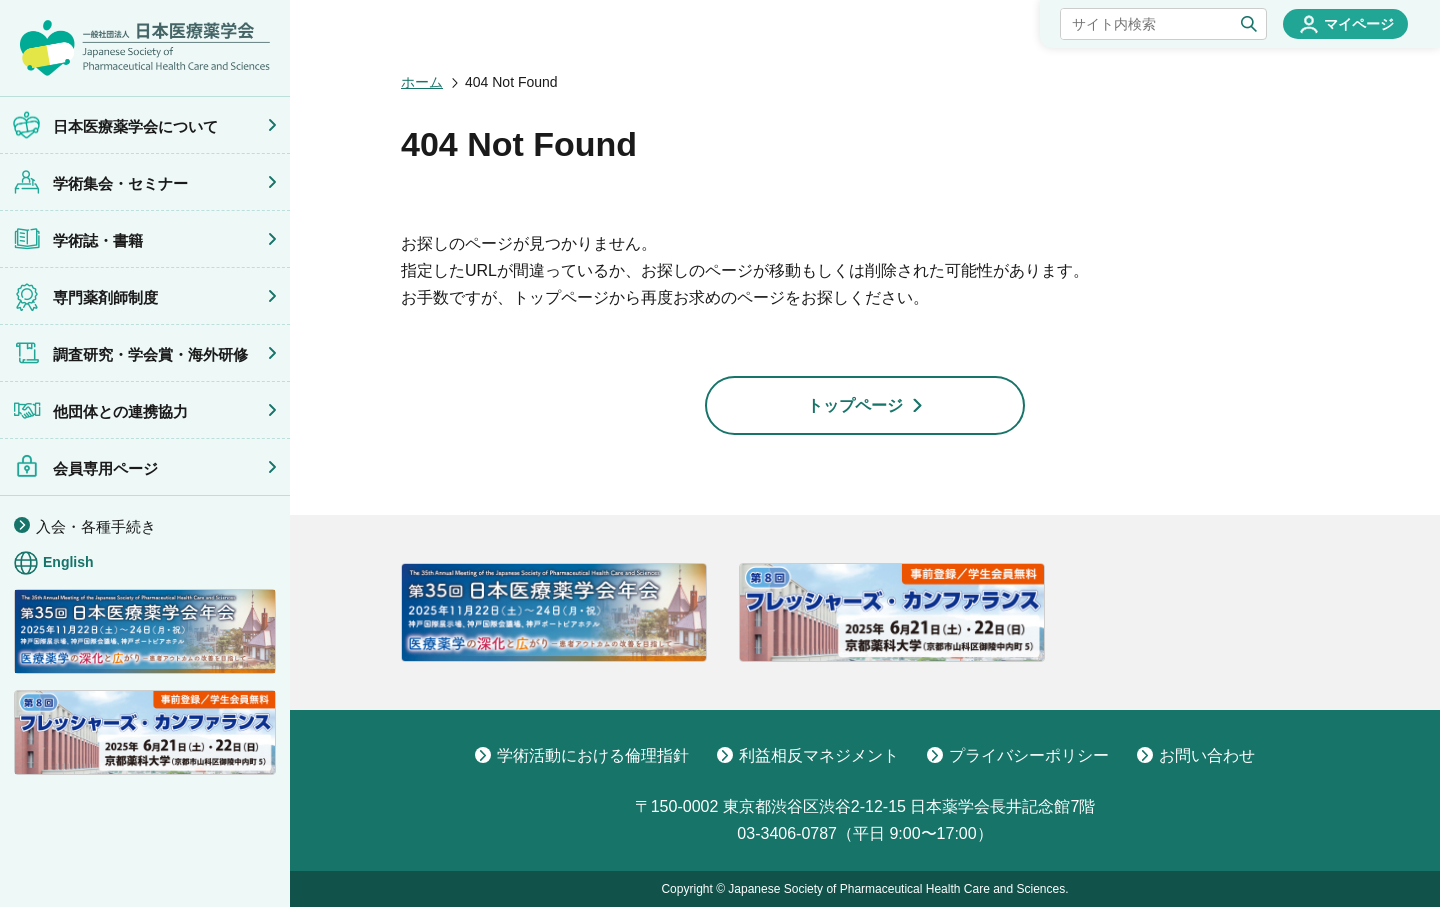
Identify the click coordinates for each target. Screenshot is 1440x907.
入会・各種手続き (96, 526)
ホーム (422, 82)
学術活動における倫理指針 (582, 755)
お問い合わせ (1196, 755)
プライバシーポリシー (1018, 755)
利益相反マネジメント (808, 755)
